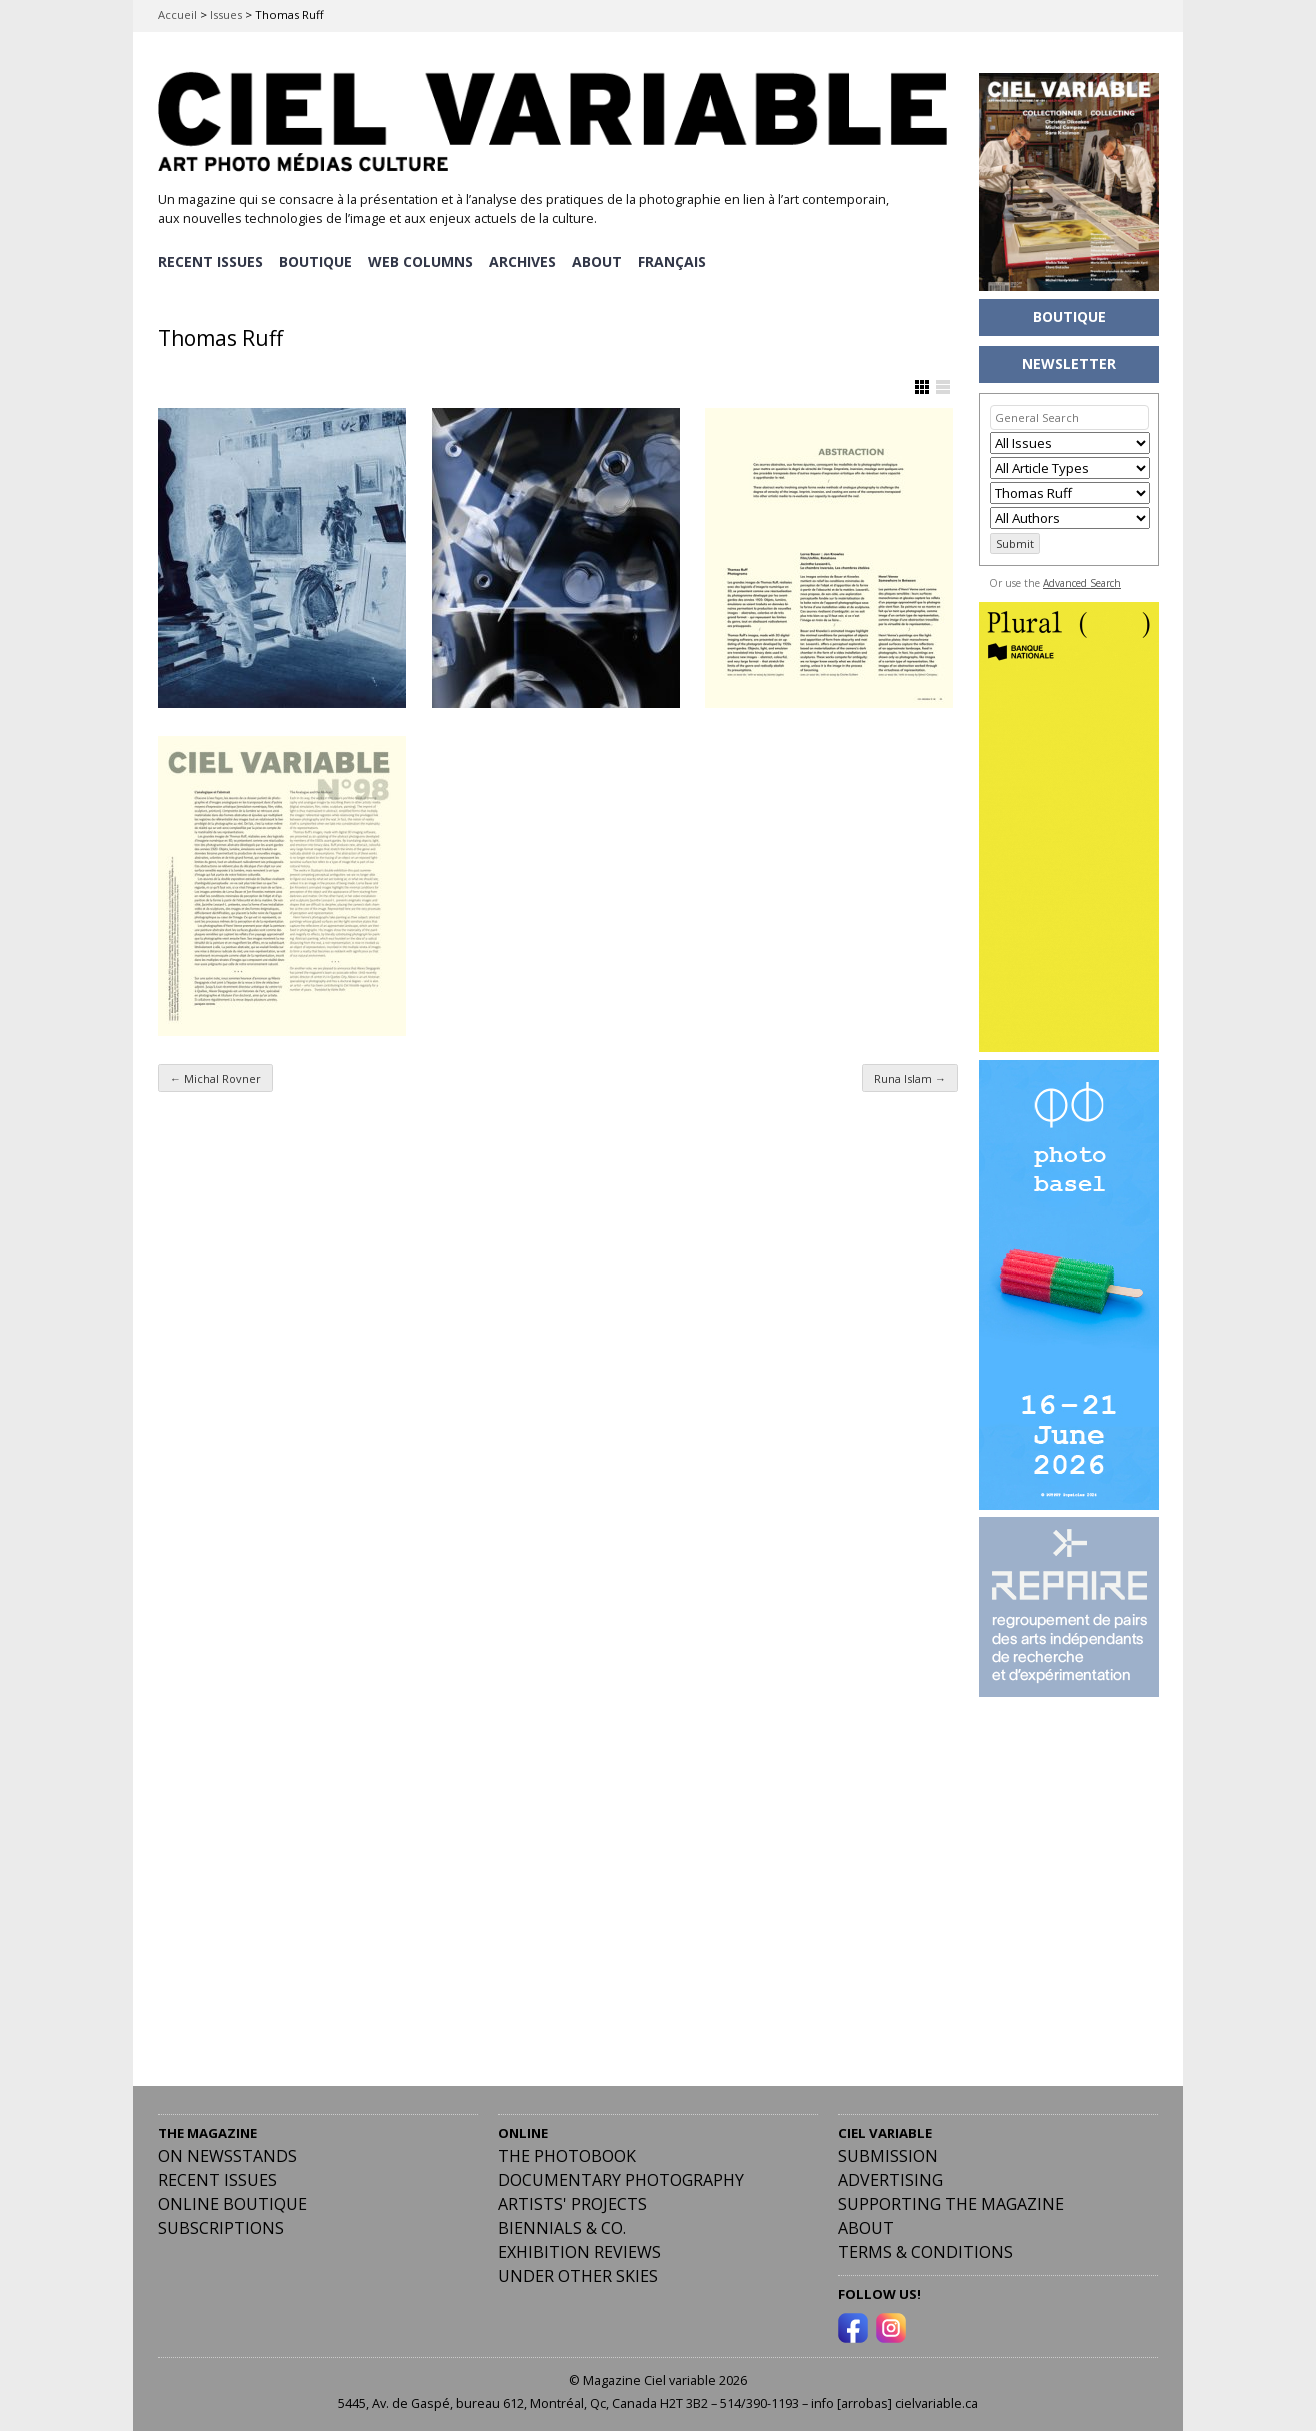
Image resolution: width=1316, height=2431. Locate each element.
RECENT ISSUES (210, 260)
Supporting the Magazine (951, 2203)
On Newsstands (227, 2155)
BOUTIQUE (316, 260)
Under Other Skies (578, 2275)
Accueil (177, 14)
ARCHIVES (525, 260)
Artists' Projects (572, 2203)
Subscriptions (221, 2227)
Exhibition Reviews (579, 2251)
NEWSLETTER (1069, 363)
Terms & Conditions (925, 2251)
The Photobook (567, 2155)
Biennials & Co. (562, 2227)
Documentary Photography (621, 2179)
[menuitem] (677, 261)
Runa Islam (910, 1076)
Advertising (890, 2179)
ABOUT (601, 260)
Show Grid (922, 386)
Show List (943, 386)
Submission (888, 2155)
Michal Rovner (215, 1076)
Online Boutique (232, 2203)
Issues (226, 14)
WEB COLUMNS (422, 260)
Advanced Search (1082, 583)
